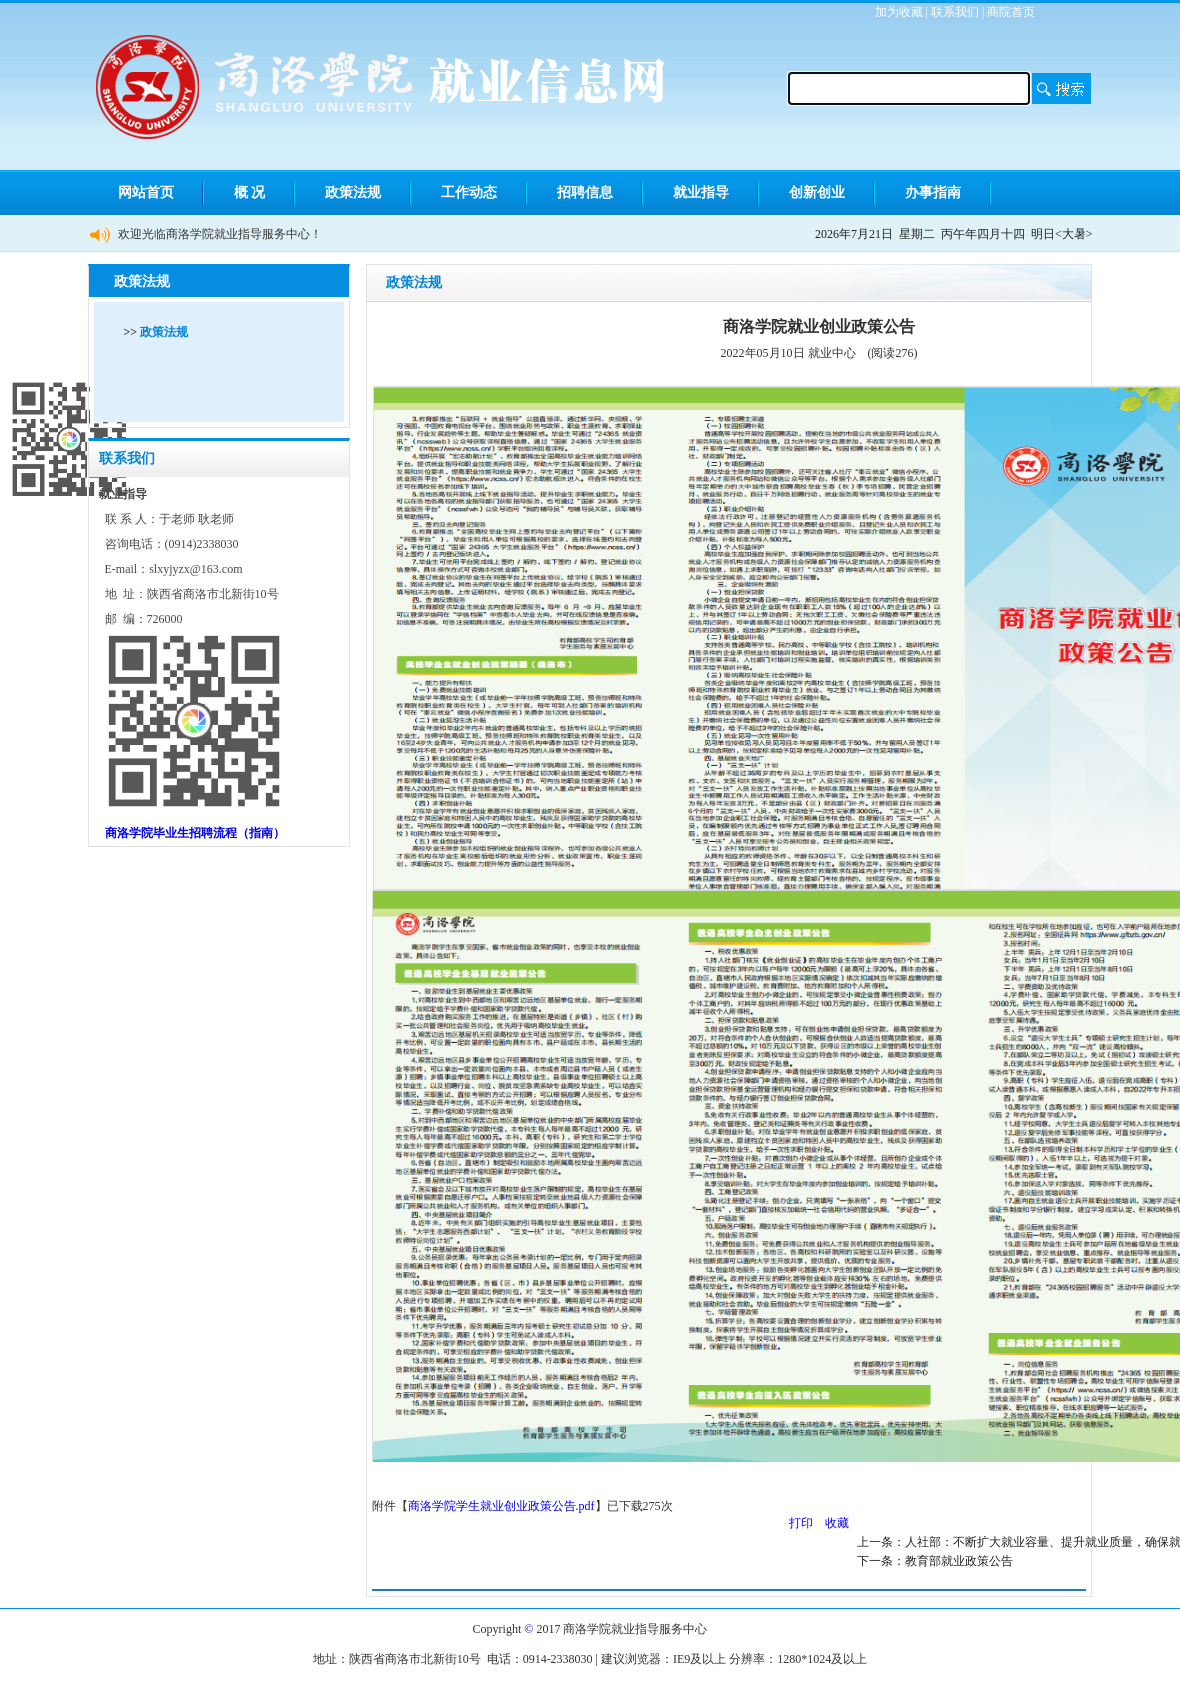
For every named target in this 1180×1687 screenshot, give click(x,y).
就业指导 (701, 192)
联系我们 (955, 12)
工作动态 (469, 192)
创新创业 (817, 192)
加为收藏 (899, 12)
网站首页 (146, 192)
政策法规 (353, 192)
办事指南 (933, 192)
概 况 (250, 192)
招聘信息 (585, 192)
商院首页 (1011, 12)
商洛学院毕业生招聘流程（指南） (195, 833)
